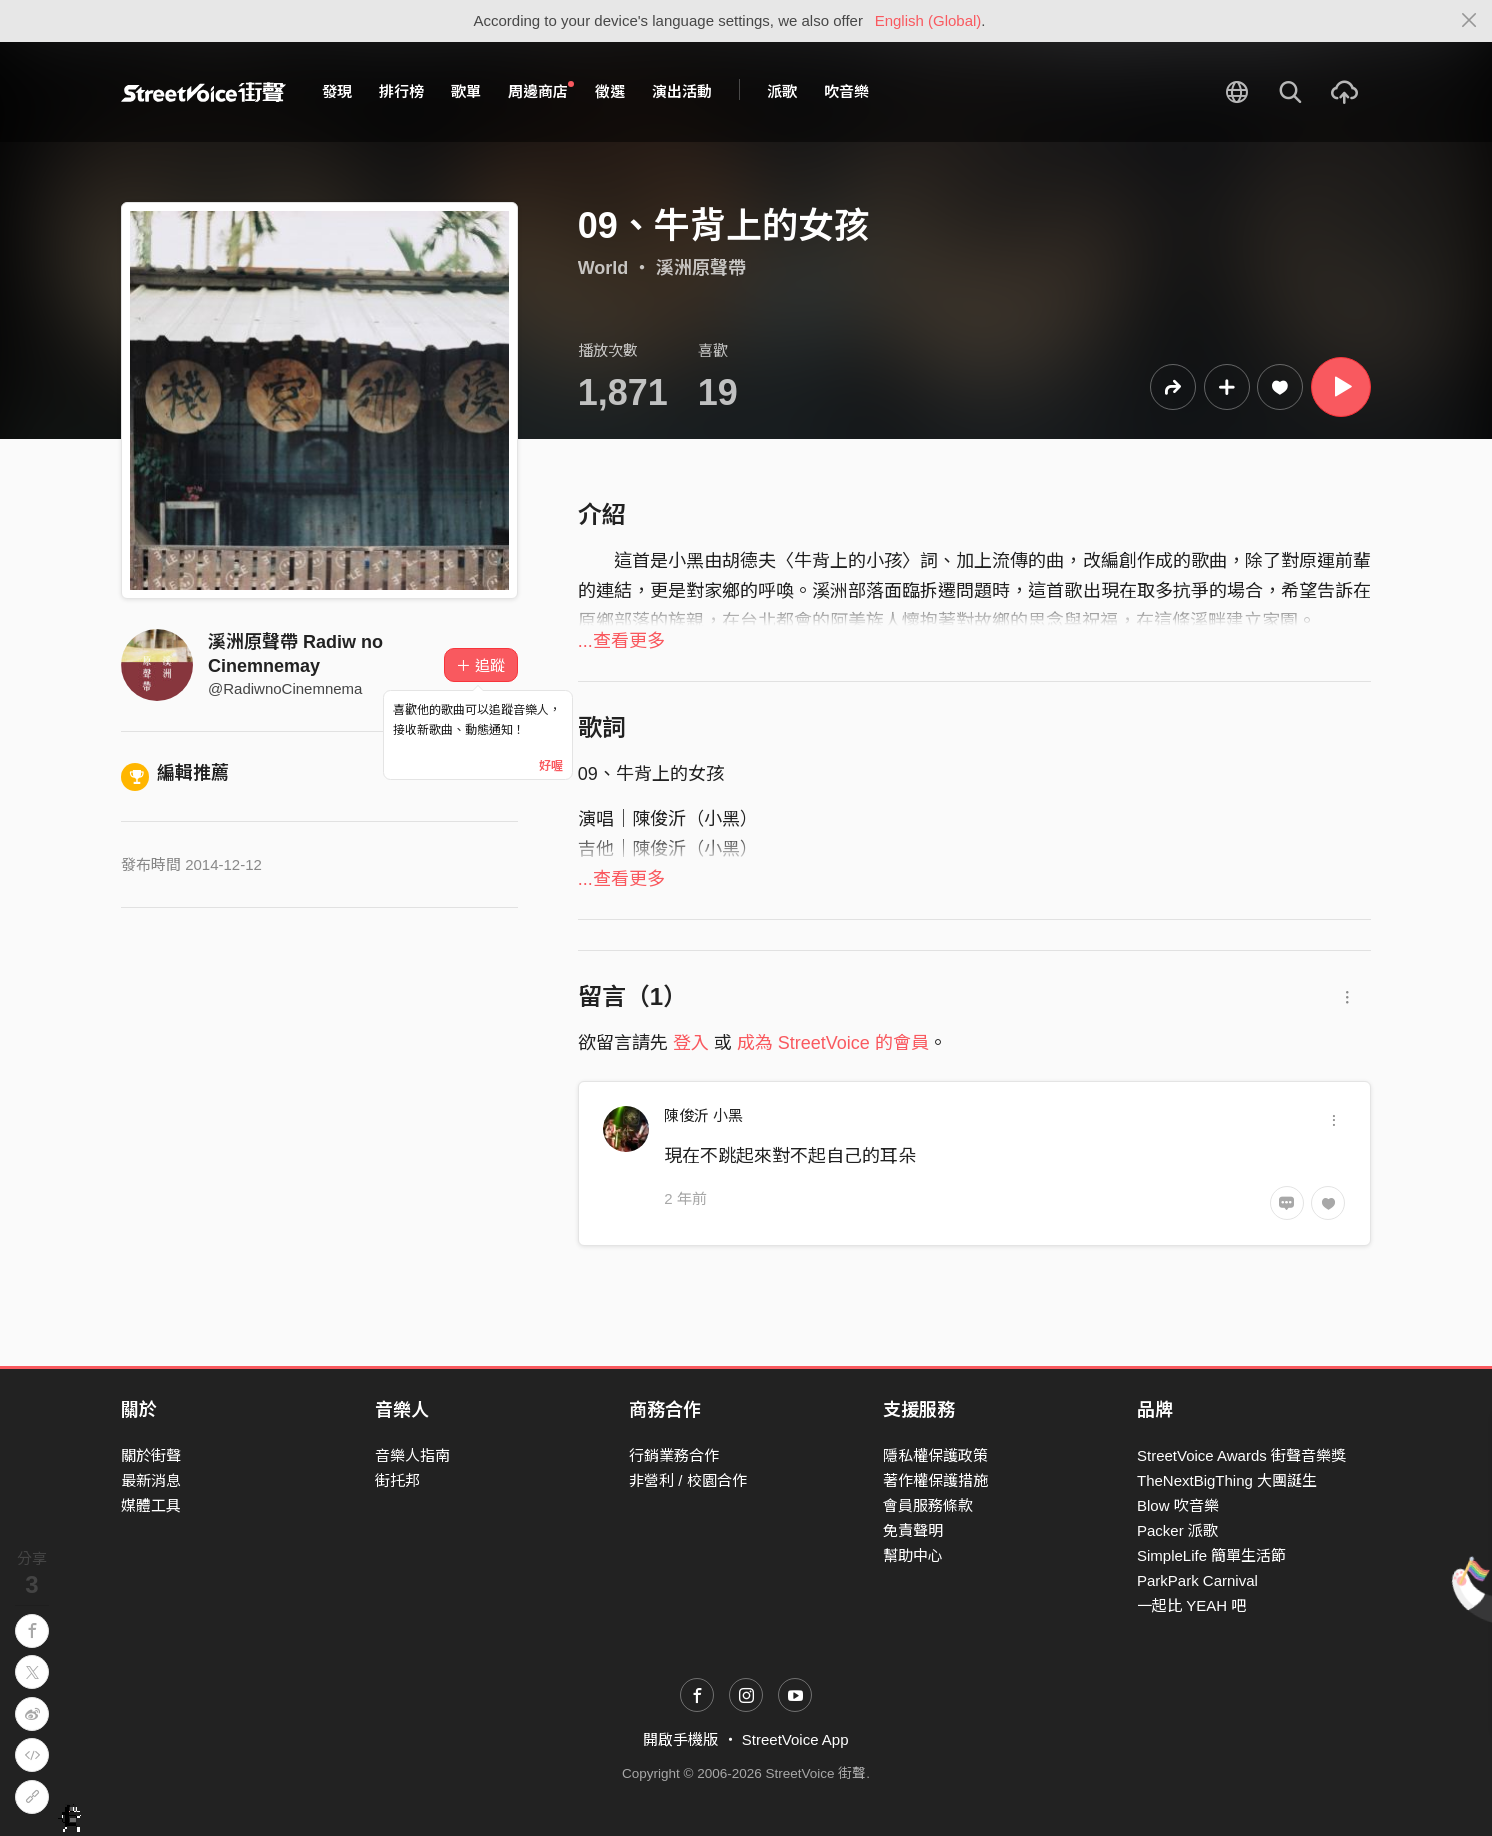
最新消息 (151, 1480)
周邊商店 (541, 91)
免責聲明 (913, 1530)
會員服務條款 (928, 1505)
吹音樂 (846, 91)
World (603, 268)
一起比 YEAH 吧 (1191, 1605)
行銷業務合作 (674, 1455)
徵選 (610, 91)
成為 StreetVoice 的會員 (833, 1043)
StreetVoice (203, 92)
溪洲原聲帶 (701, 268)
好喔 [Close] (551, 766)
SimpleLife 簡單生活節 (1211, 1555)
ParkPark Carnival (1197, 1580)
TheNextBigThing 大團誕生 (1227, 1480)
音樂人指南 (412, 1455)
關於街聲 (151, 1455)
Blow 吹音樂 (1178, 1505)
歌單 (466, 91)
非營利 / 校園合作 (688, 1480)
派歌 (782, 91)
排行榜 (401, 91)
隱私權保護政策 (935, 1455)
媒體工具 (151, 1505)
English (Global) (928, 20)
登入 (691, 1043)
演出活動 (682, 91)
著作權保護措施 (935, 1480)
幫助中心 (913, 1555)
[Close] (1469, 21)
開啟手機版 (680, 1739)
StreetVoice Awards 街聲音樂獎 (1241, 1455)
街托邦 (397, 1480)
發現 (337, 91)
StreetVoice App (795, 1739)
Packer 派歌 (1177, 1530)
